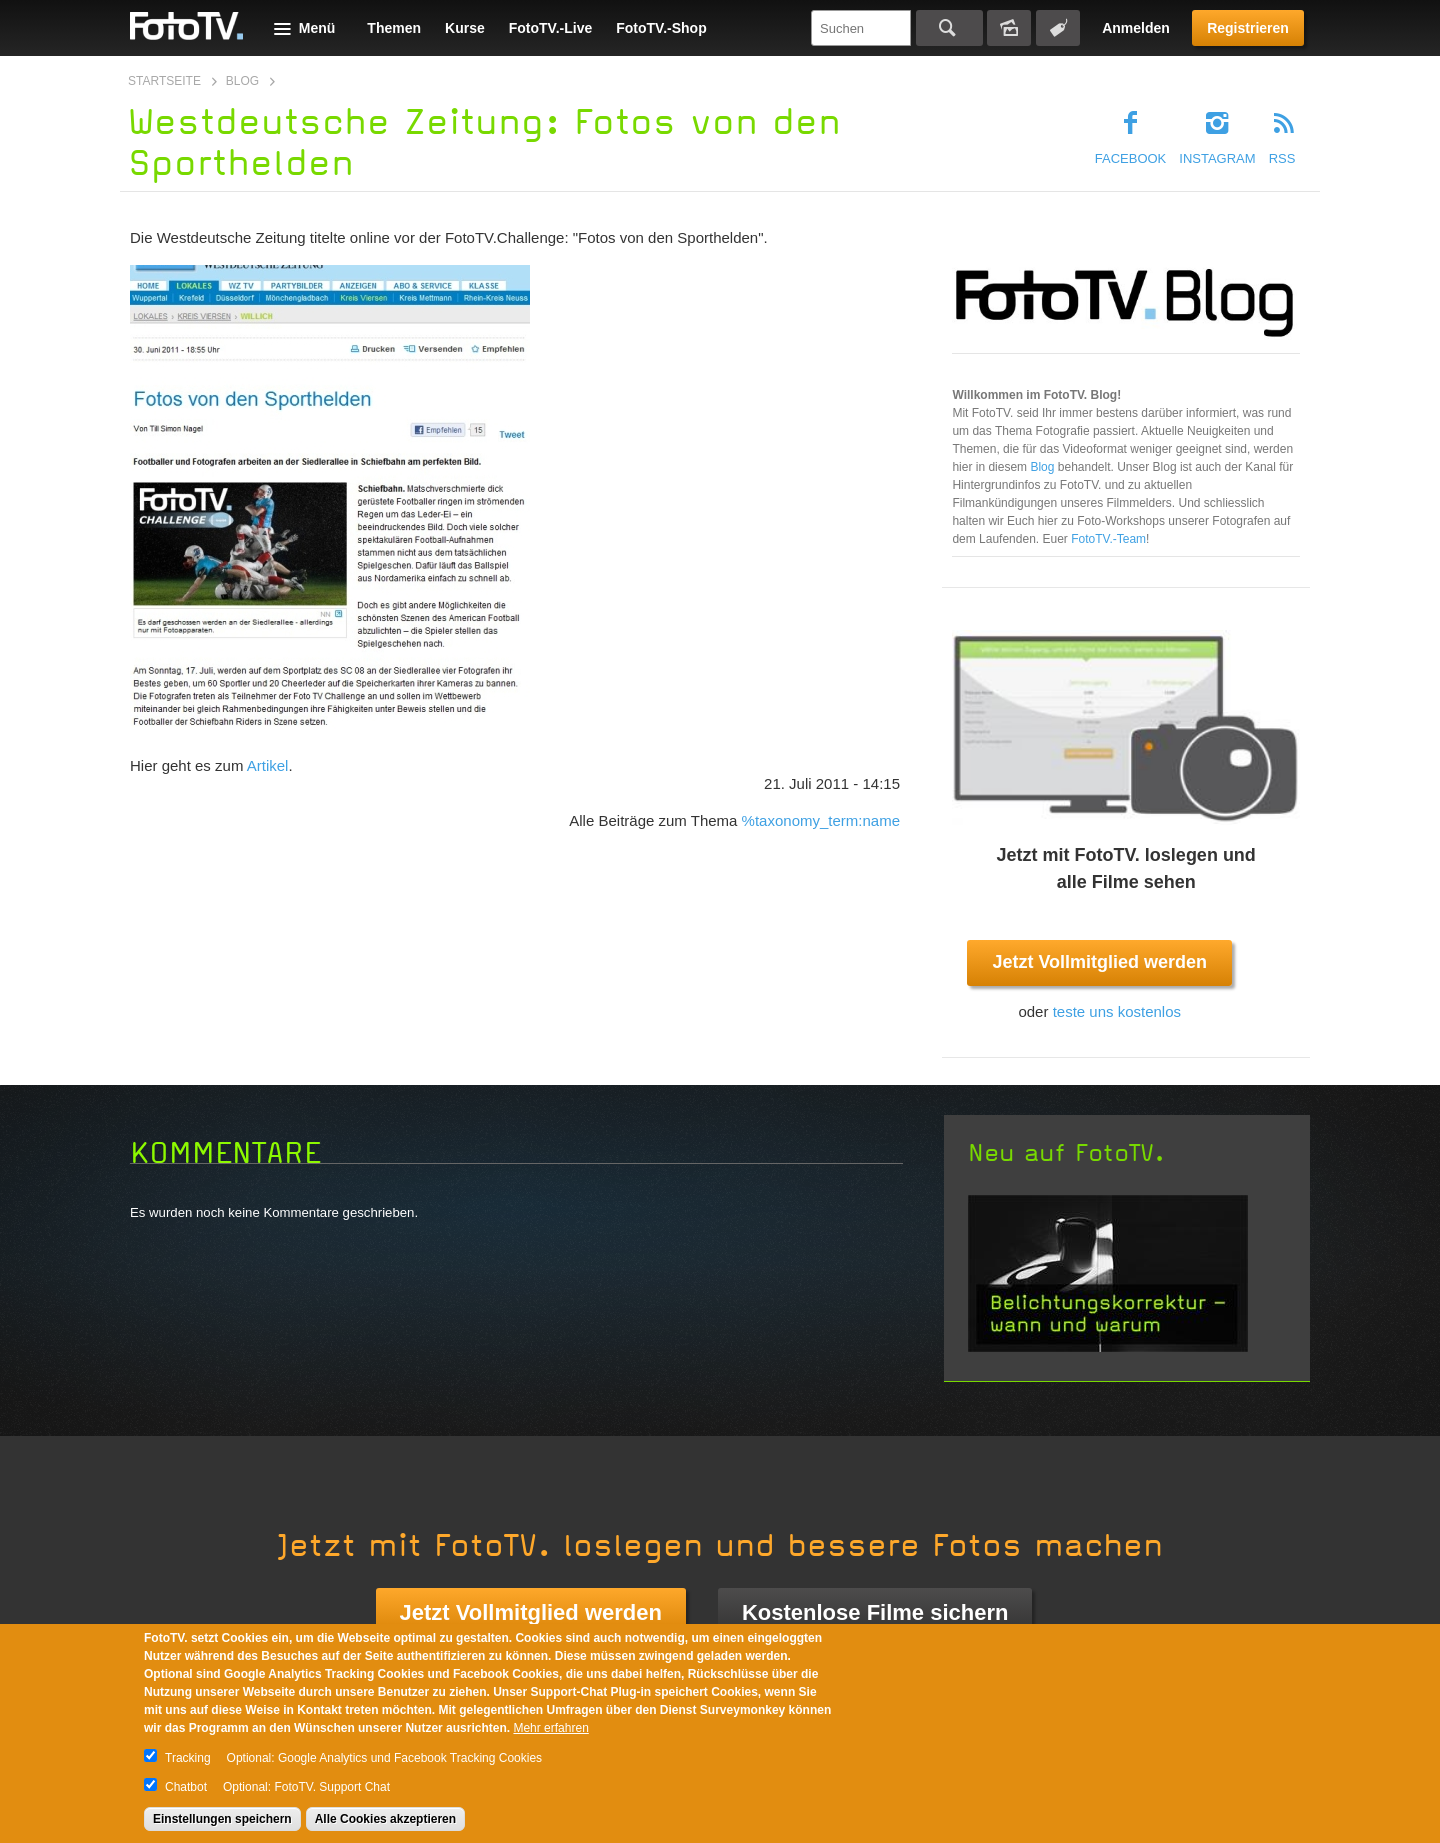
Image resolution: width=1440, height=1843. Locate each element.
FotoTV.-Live (551, 28)
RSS (1282, 158)
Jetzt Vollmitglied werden (1099, 962)
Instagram (1217, 158)
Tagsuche (1058, 28)
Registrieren (1248, 28)
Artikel (268, 765)
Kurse (465, 28)
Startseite (164, 81)
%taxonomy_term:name (821, 820)
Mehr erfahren (550, 1728)
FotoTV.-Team (1108, 539)
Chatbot (186, 1787)
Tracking (188, 1758)
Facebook (1131, 158)
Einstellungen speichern (222, 1819)
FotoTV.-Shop (661, 28)
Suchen (949, 28)
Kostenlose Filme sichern (875, 1612)
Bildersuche (1009, 28)
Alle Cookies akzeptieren (385, 1819)
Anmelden (1136, 28)
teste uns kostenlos (1117, 1011)
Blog (242, 81)
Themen (394, 28)
